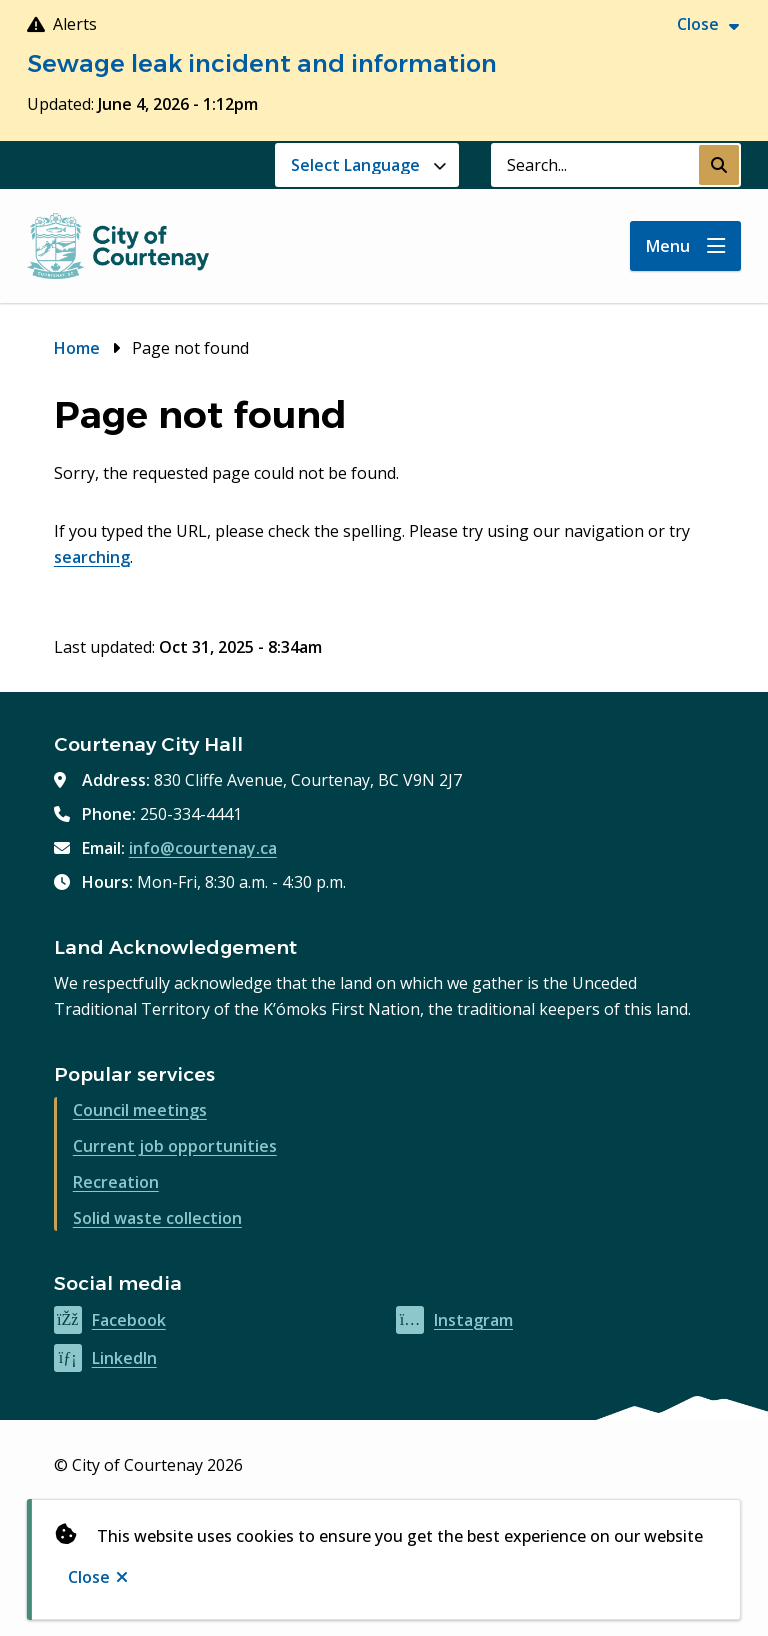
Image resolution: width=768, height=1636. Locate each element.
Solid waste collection (157, 1218)
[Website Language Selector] (367, 165)
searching (92, 557)
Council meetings (140, 1110)
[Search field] (595, 165)
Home (77, 348)
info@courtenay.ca (203, 848)
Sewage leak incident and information (262, 63)
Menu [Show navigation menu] (668, 246)
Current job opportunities (175, 1146)
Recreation (116, 1182)
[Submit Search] (719, 165)
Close (89, 1577)
